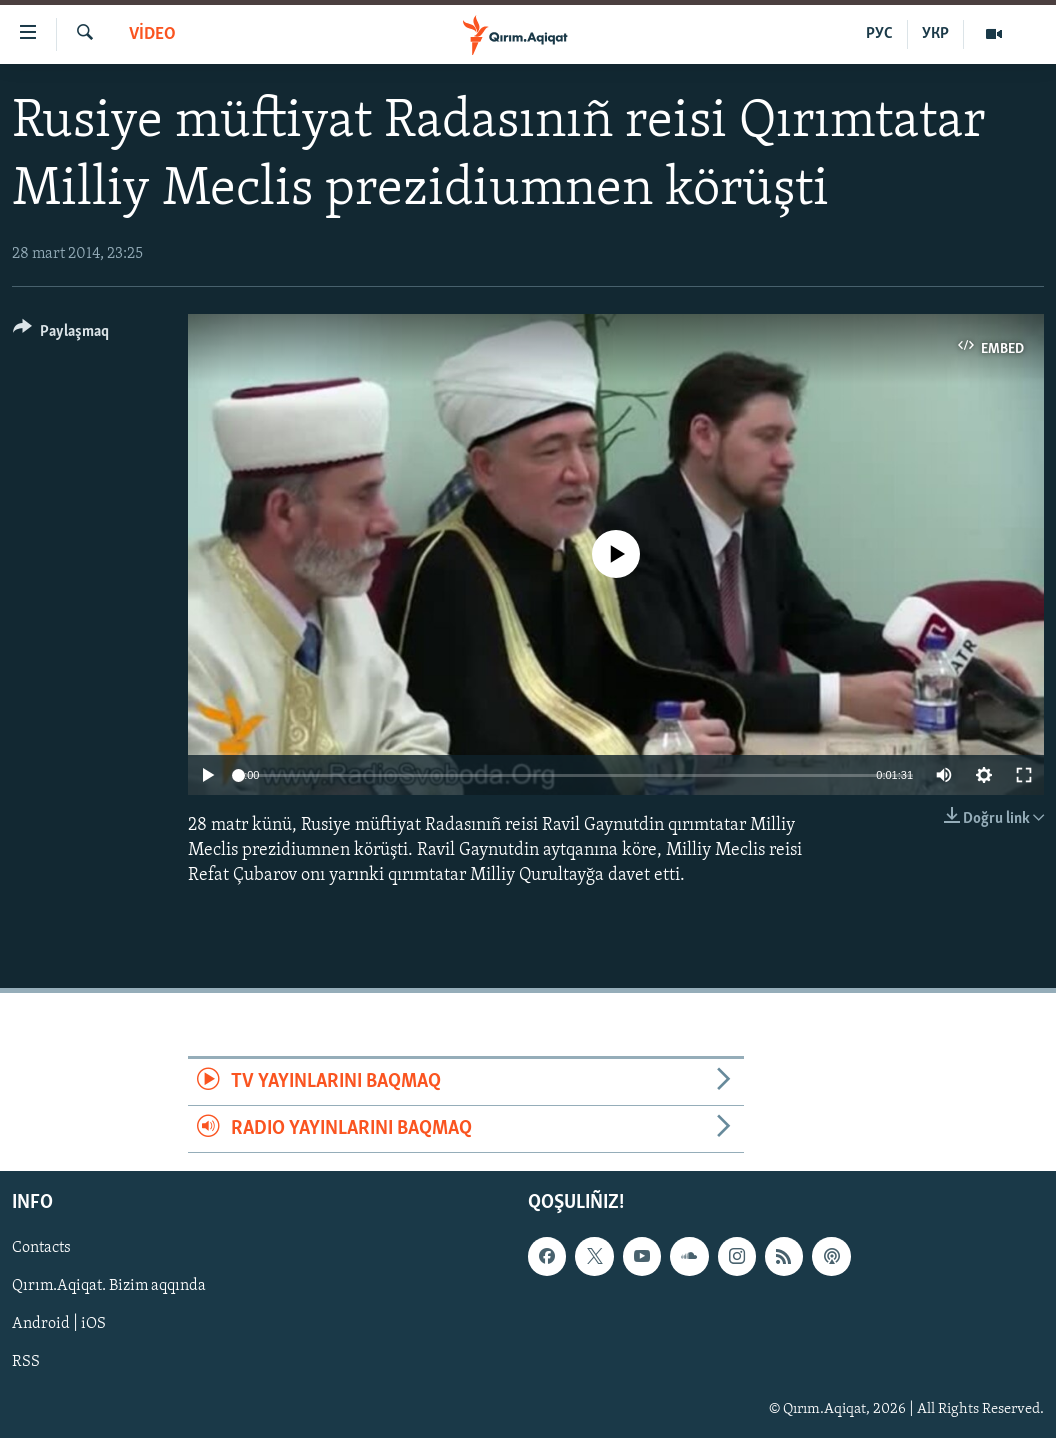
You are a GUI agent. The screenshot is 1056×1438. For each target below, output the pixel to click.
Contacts (41, 1249)
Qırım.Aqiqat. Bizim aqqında (109, 1287)
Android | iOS (59, 1325)
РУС (879, 34)
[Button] (61, 334)
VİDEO (152, 34)
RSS (26, 1363)
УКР (935, 34)
